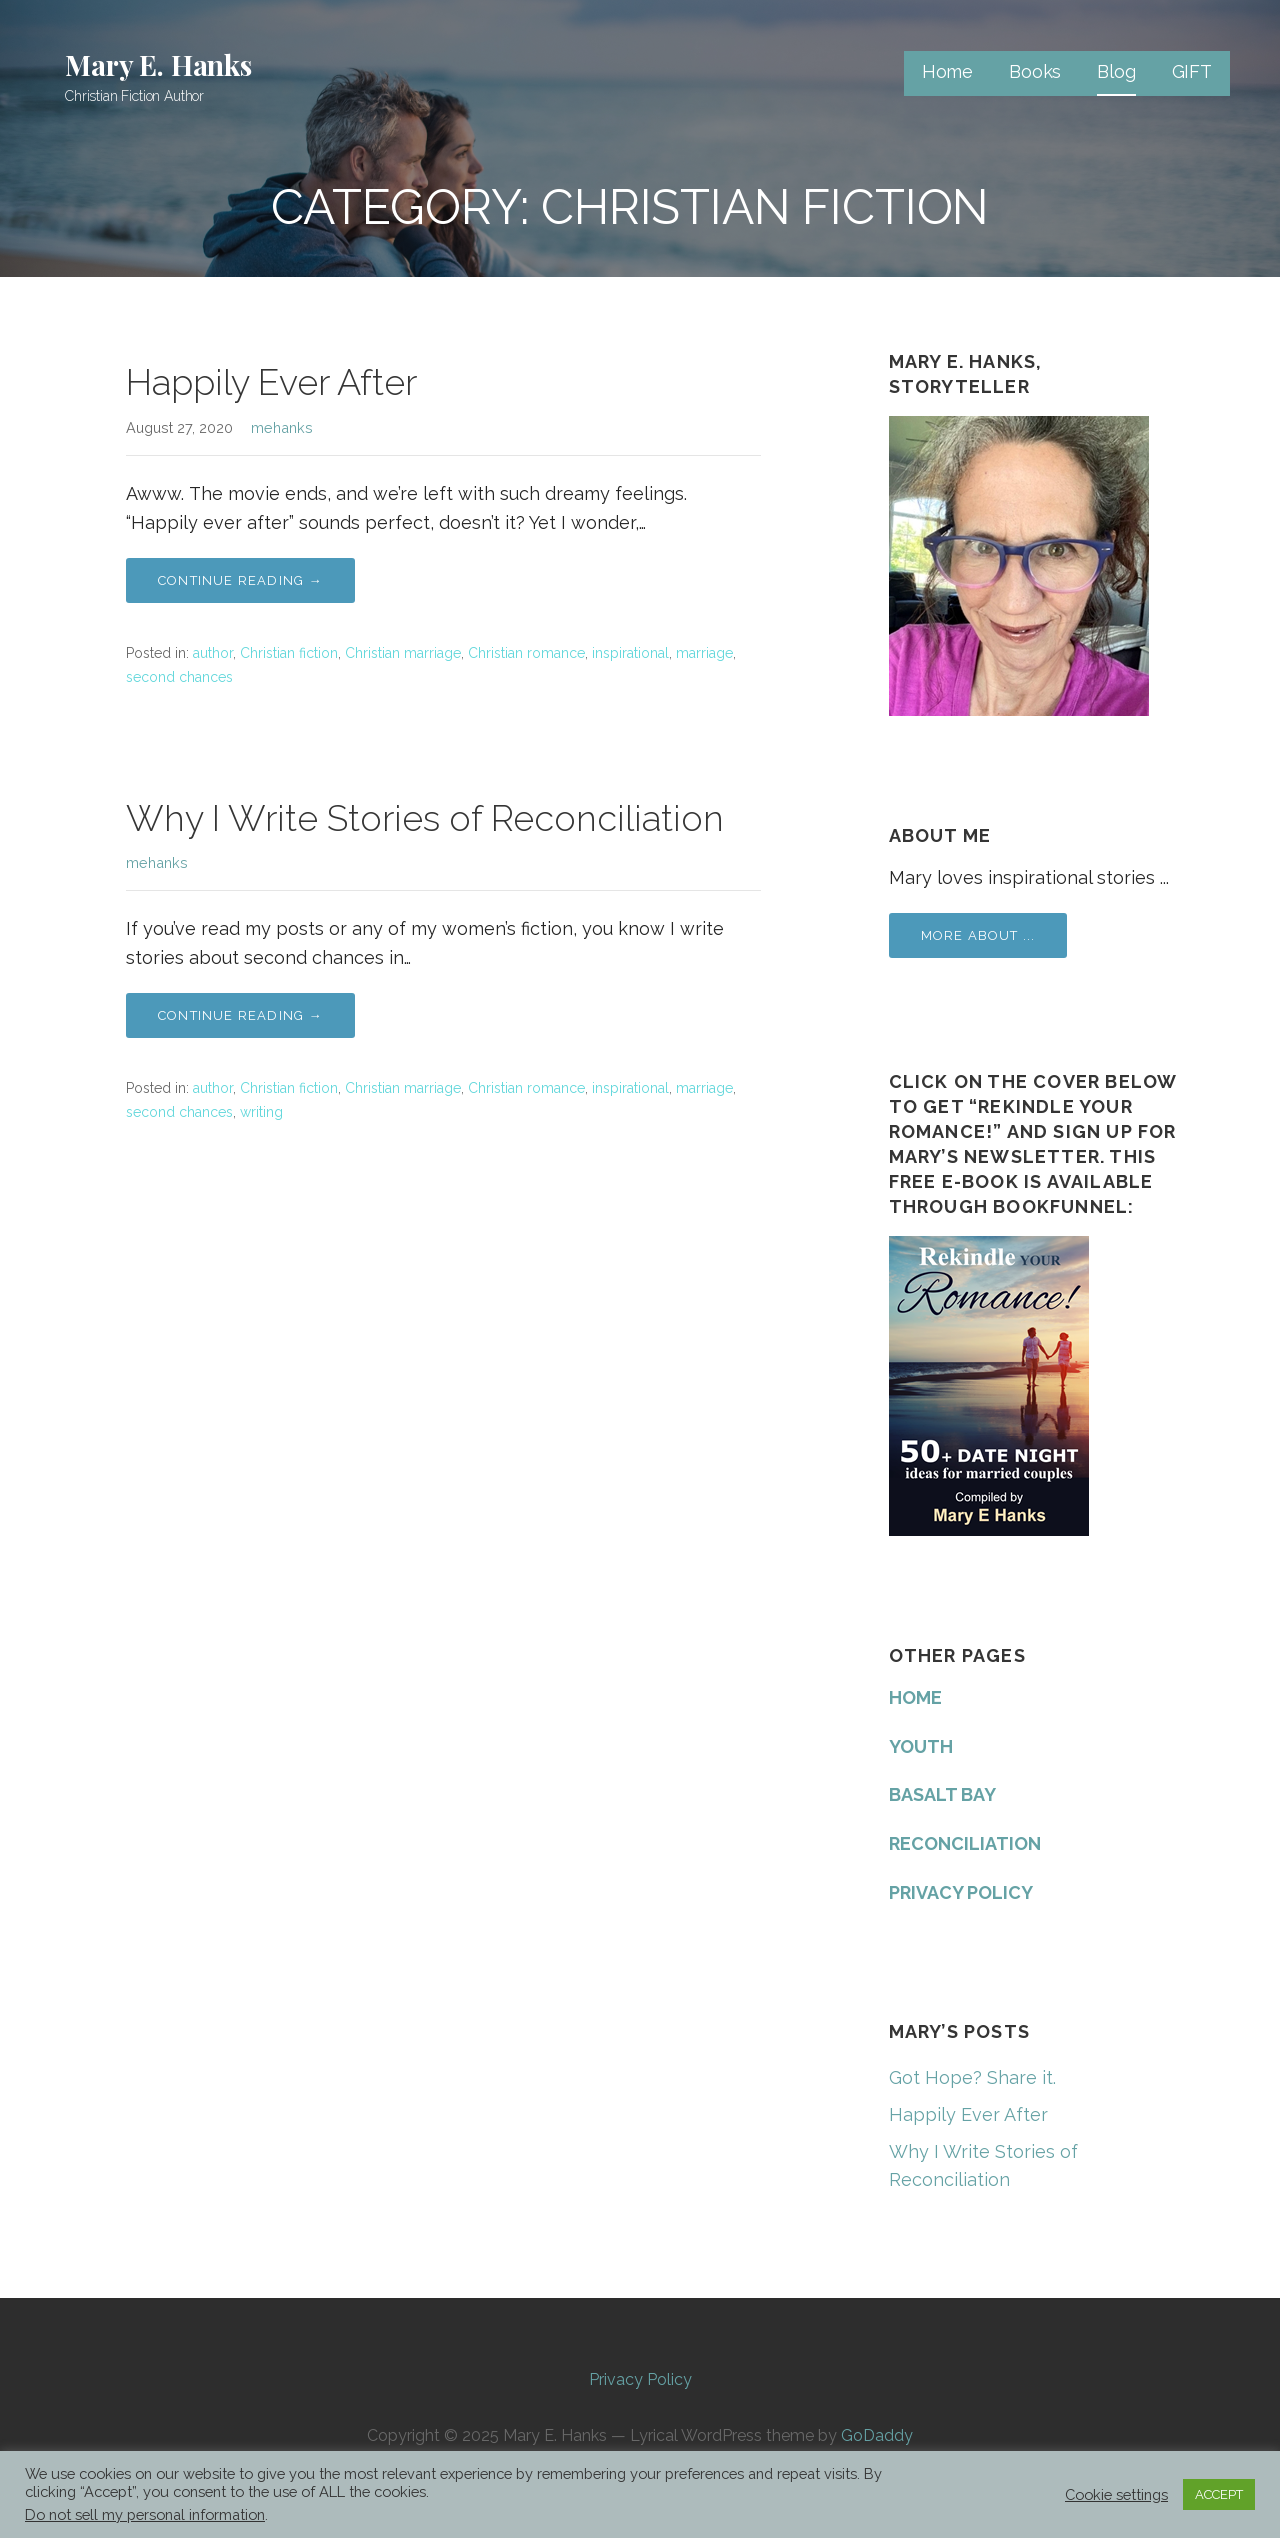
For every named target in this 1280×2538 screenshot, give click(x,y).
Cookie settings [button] (1116, 2494)
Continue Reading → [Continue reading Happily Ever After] (240, 580)
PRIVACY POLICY (961, 1892)
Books (1035, 71)
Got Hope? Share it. (972, 2077)
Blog (1116, 71)
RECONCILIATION (965, 1843)
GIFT (1192, 71)
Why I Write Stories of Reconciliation (425, 818)
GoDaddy (877, 2435)
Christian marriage (403, 653)
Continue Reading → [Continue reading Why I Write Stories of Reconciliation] (240, 1015)
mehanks (282, 427)
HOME (915, 1697)
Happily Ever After (271, 382)
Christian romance (526, 653)
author (213, 653)
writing (261, 1112)
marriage (704, 653)
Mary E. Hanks (158, 64)
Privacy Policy (640, 2379)
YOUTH (921, 1746)
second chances (179, 677)
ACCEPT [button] (1219, 2494)
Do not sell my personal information (145, 2514)
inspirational (630, 653)
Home (947, 71)
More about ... (978, 935)
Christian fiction (289, 653)
